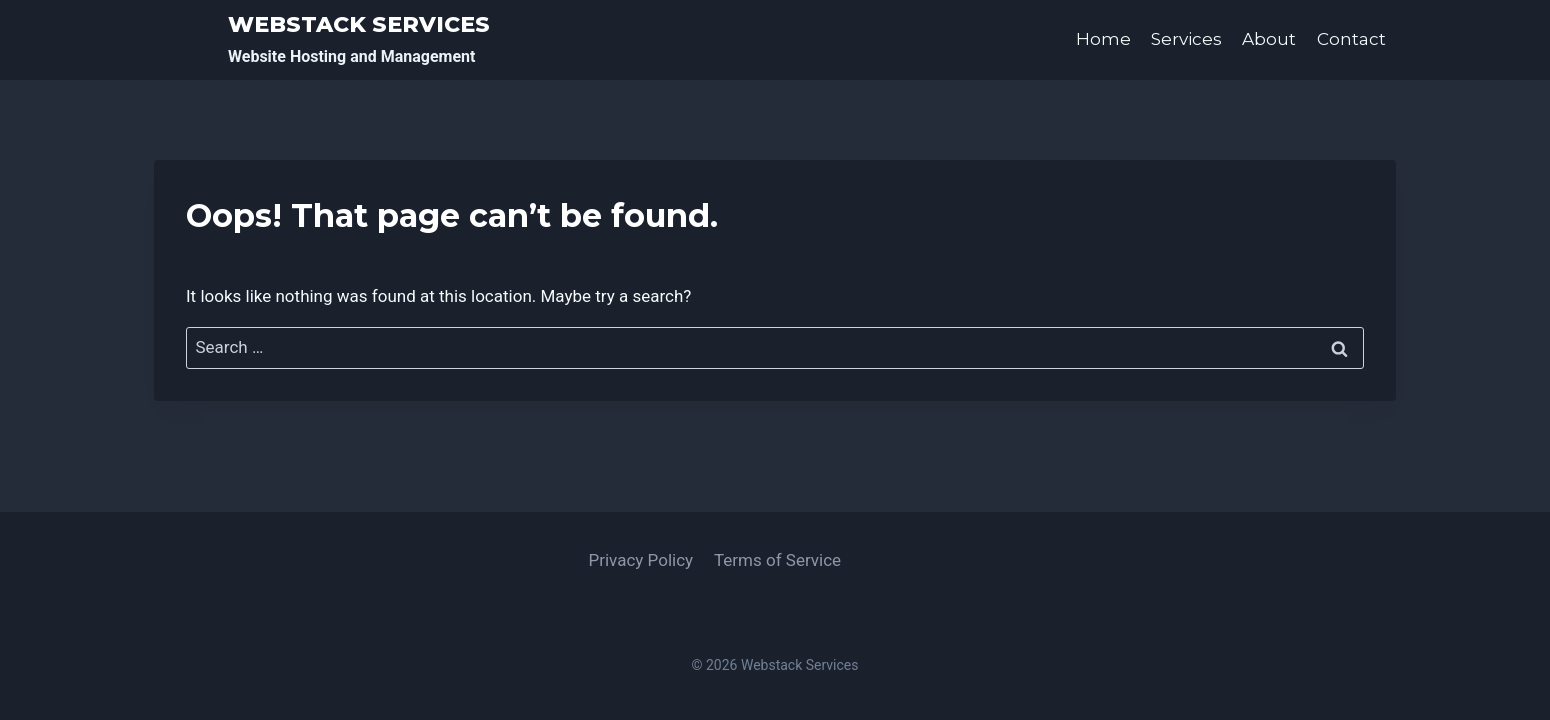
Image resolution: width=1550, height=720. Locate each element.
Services (1186, 39)
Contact (1351, 39)
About (1269, 39)
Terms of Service (777, 560)
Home (1103, 39)
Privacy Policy (640, 560)
